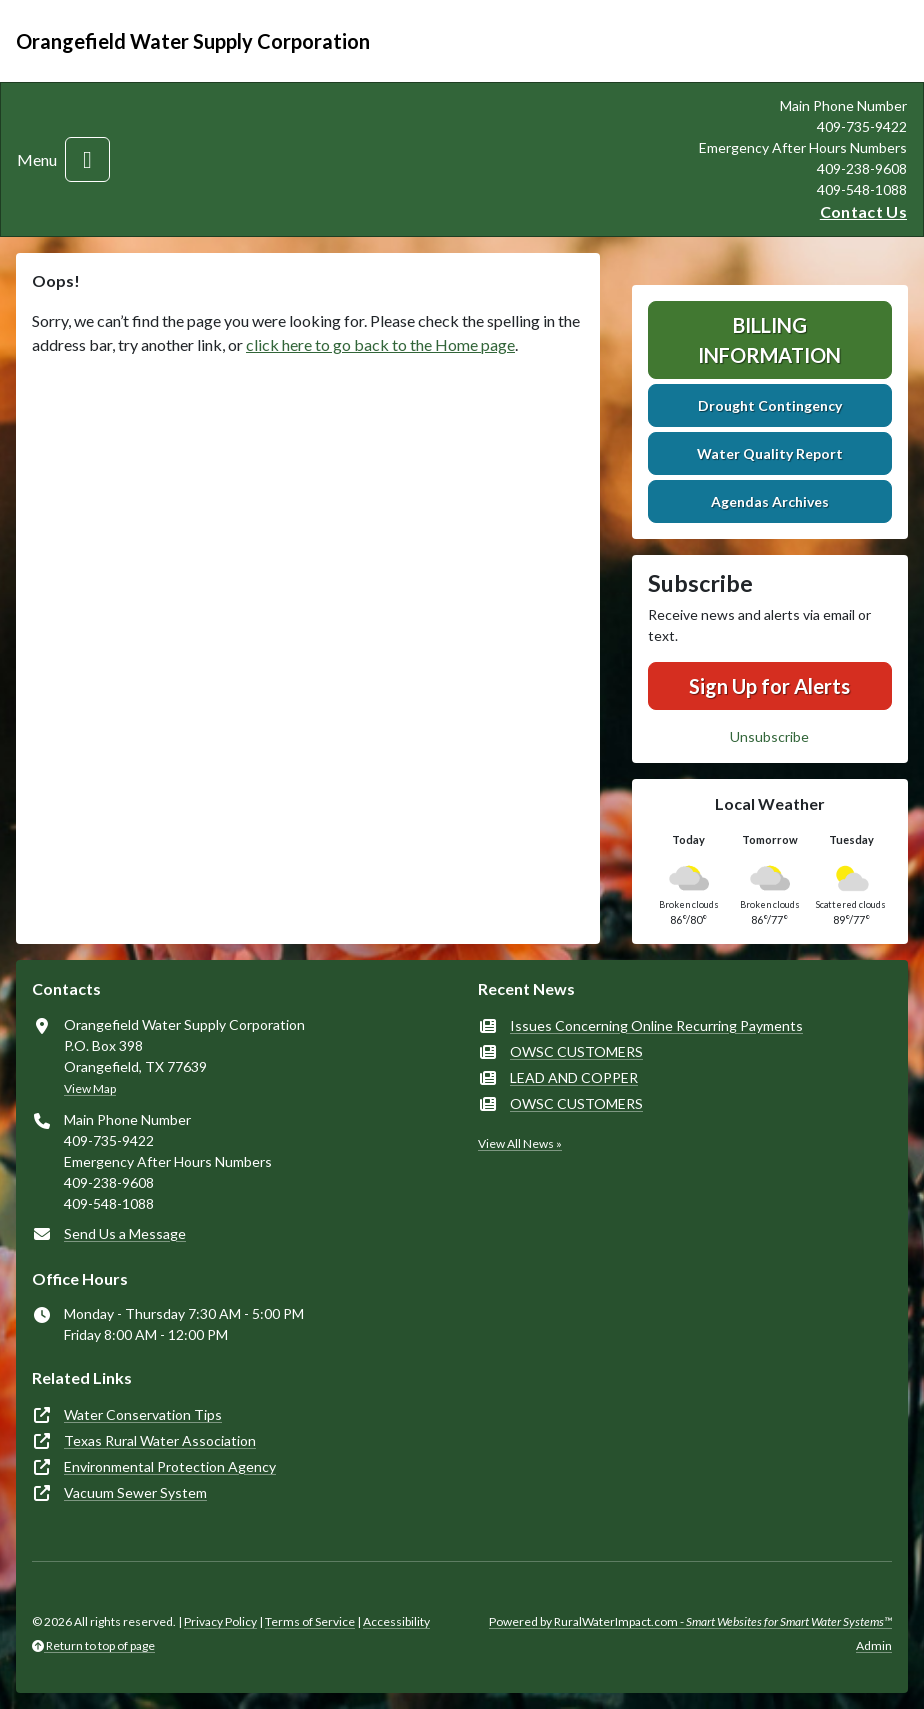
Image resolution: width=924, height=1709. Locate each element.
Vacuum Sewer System (135, 1492)
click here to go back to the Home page (380, 344)
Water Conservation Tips (143, 1414)
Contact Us (863, 211)
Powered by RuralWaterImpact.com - (690, 1621)
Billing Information (769, 340)
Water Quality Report (770, 453)
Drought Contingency (770, 405)
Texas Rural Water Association (160, 1440)
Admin (874, 1645)
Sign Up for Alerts (769, 686)
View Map (90, 1088)
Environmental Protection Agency (170, 1466)
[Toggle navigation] (87, 159)
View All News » (520, 1143)
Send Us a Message (125, 1233)
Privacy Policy (220, 1621)
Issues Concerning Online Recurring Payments (656, 1025)
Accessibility (396, 1621)
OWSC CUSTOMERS (576, 1051)
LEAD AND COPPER (574, 1077)
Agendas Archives (770, 501)
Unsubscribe (769, 736)
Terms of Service (310, 1621)
